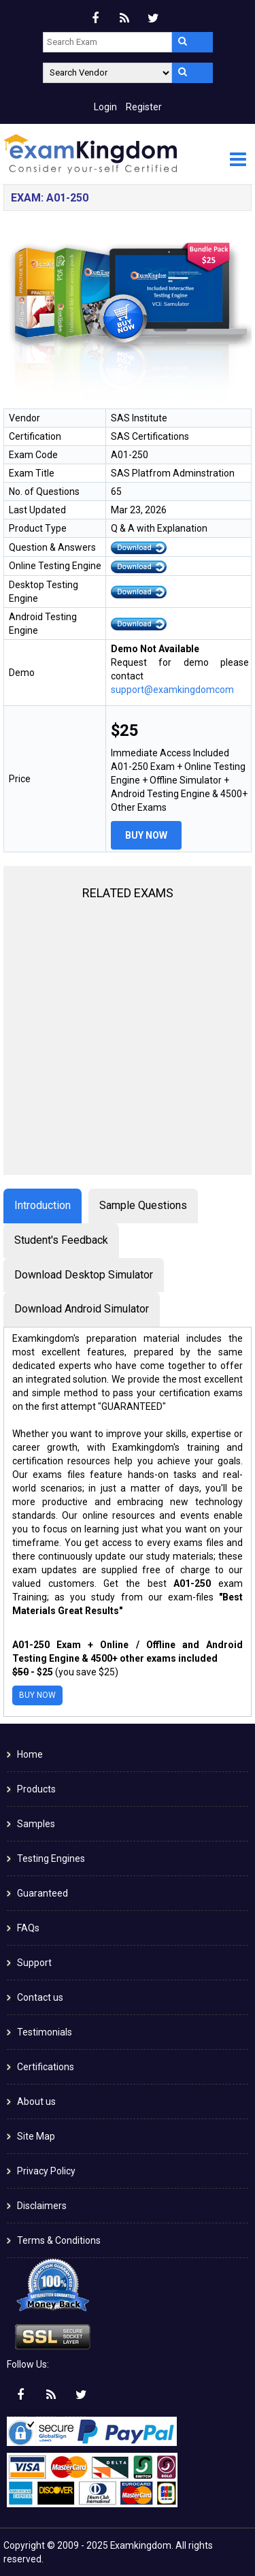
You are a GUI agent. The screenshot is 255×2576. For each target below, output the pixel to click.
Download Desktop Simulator (83, 1274)
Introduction (42, 1205)
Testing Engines (51, 1858)
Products (36, 1789)
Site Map (36, 2136)
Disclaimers (42, 2205)
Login (105, 106)
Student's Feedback (61, 1240)
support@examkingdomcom (172, 689)
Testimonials (44, 2032)
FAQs (28, 1927)
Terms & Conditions (59, 2240)
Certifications (45, 2066)
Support (34, 1962)
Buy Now (146, 835)
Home (30, 1754)
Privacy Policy (46, 2171)
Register (144, 106)
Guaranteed (42, 1893)
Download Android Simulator (81, 1308)
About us (36, 2101)
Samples (36, 1823)
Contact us (40, 1997)
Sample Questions (143, 1205)
